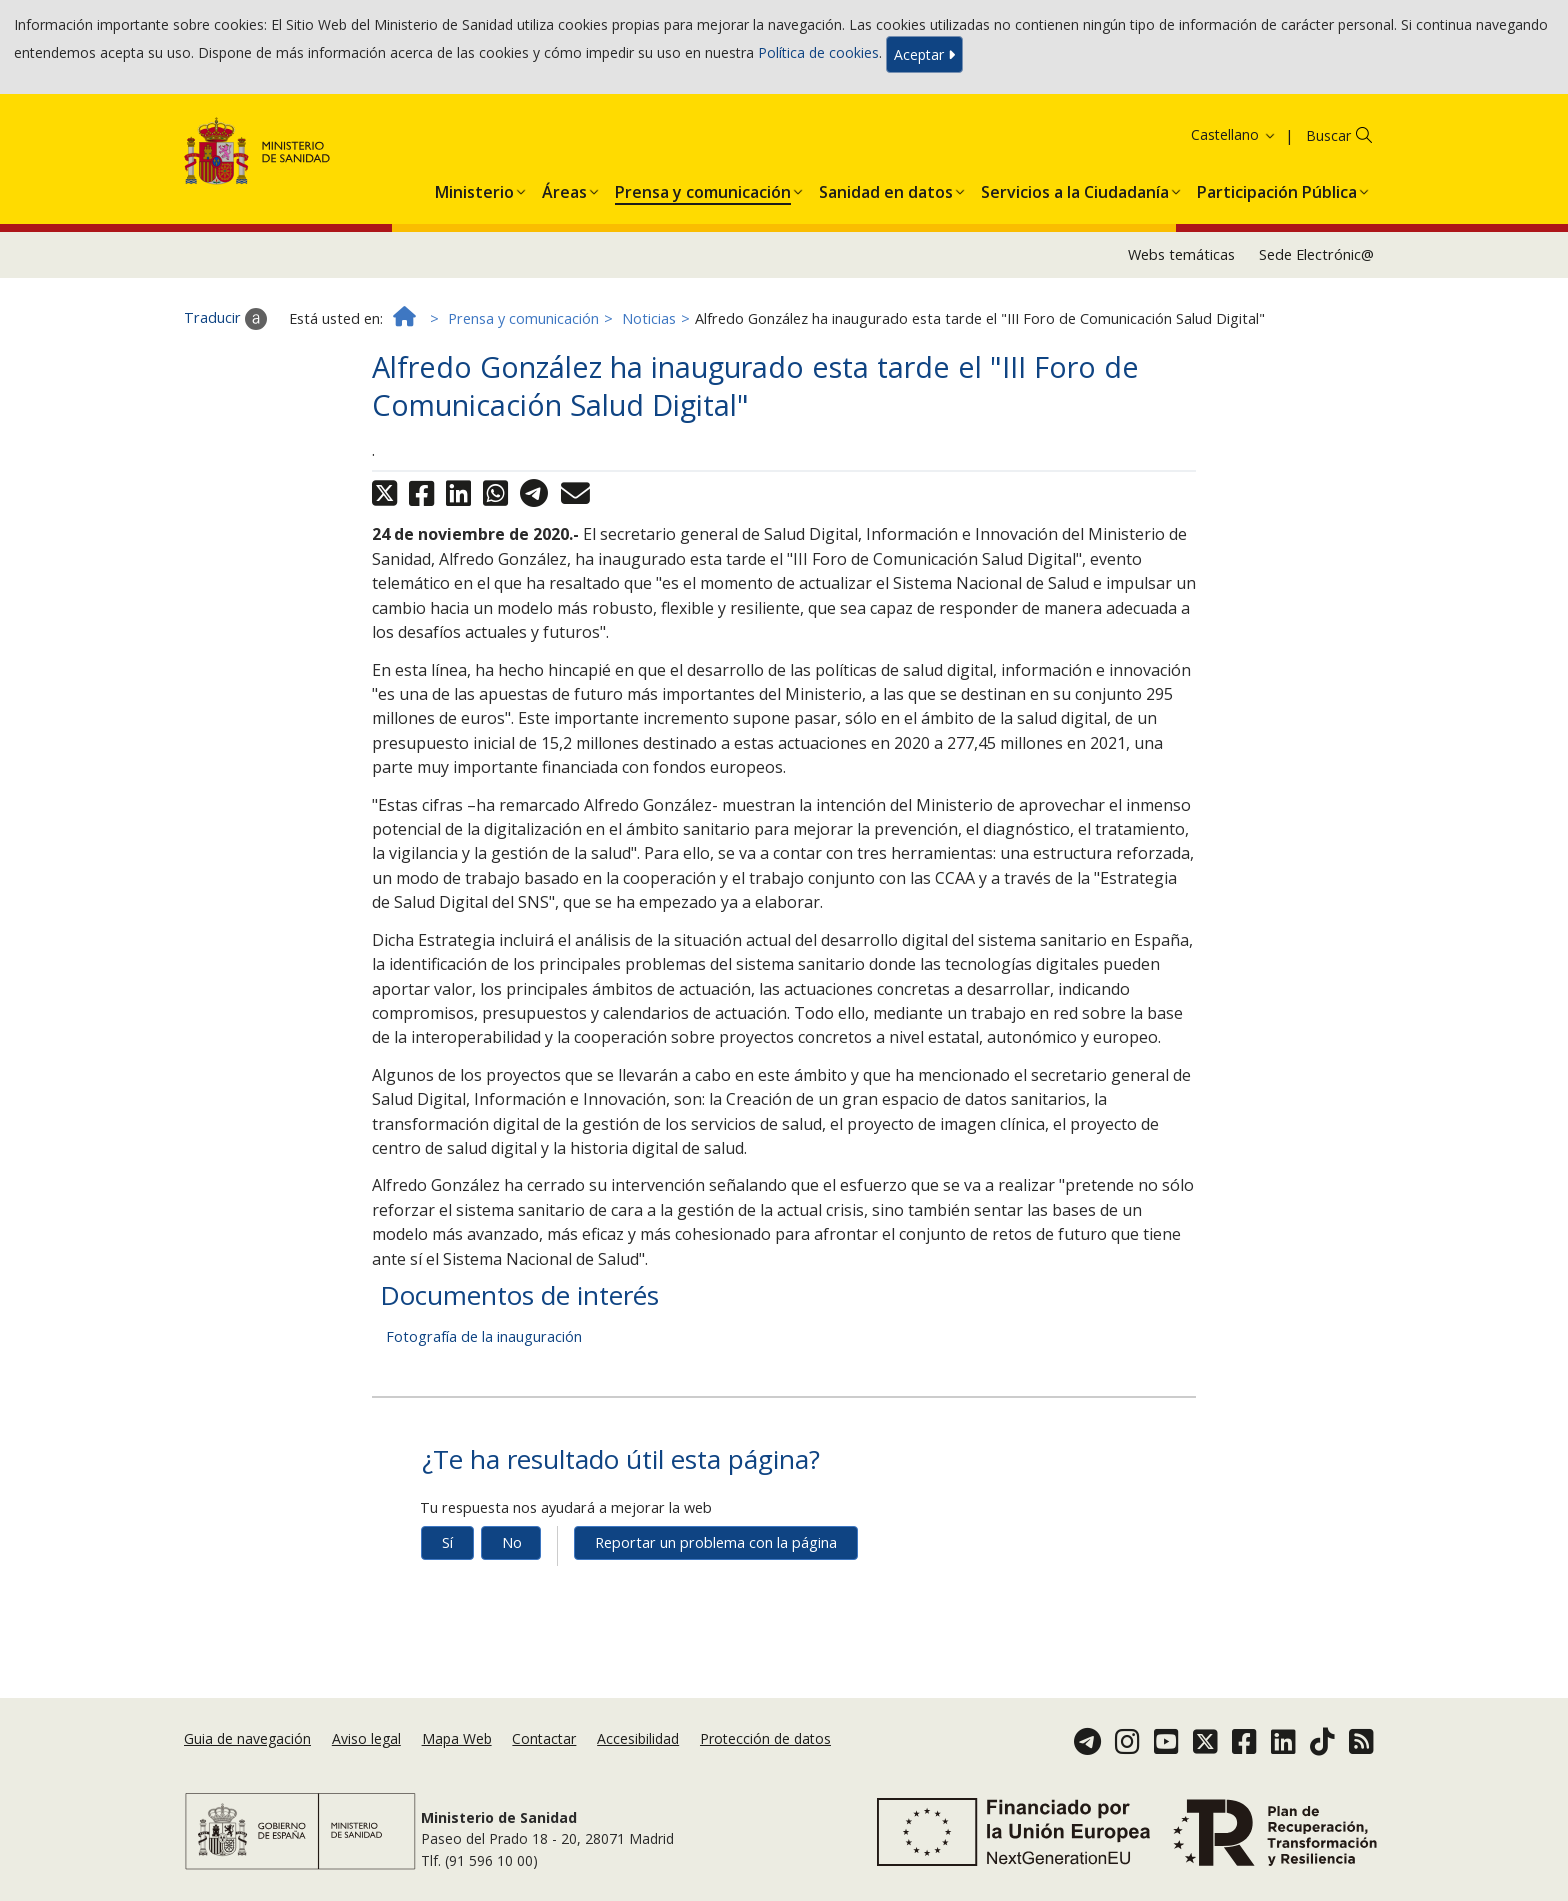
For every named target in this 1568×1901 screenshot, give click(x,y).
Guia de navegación (247, 1738)
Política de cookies (818, 52)
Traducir (225, 319)
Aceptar (924, 54)
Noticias (649, 318)
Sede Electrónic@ (1316, 254)
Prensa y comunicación (523, 318)
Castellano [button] (1234, 134)
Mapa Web (457, 1738)
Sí (447, 1542)
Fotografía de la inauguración (484, 1336)
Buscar (1328, 135)
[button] (474, 188)
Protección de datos (765, 1738)
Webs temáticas (1181, 254)
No (512, 1542)
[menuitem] (474, 188)
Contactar (544, 1738)
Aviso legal (366, 1738)
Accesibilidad (638, 1738)
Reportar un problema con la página (716, 1542)
